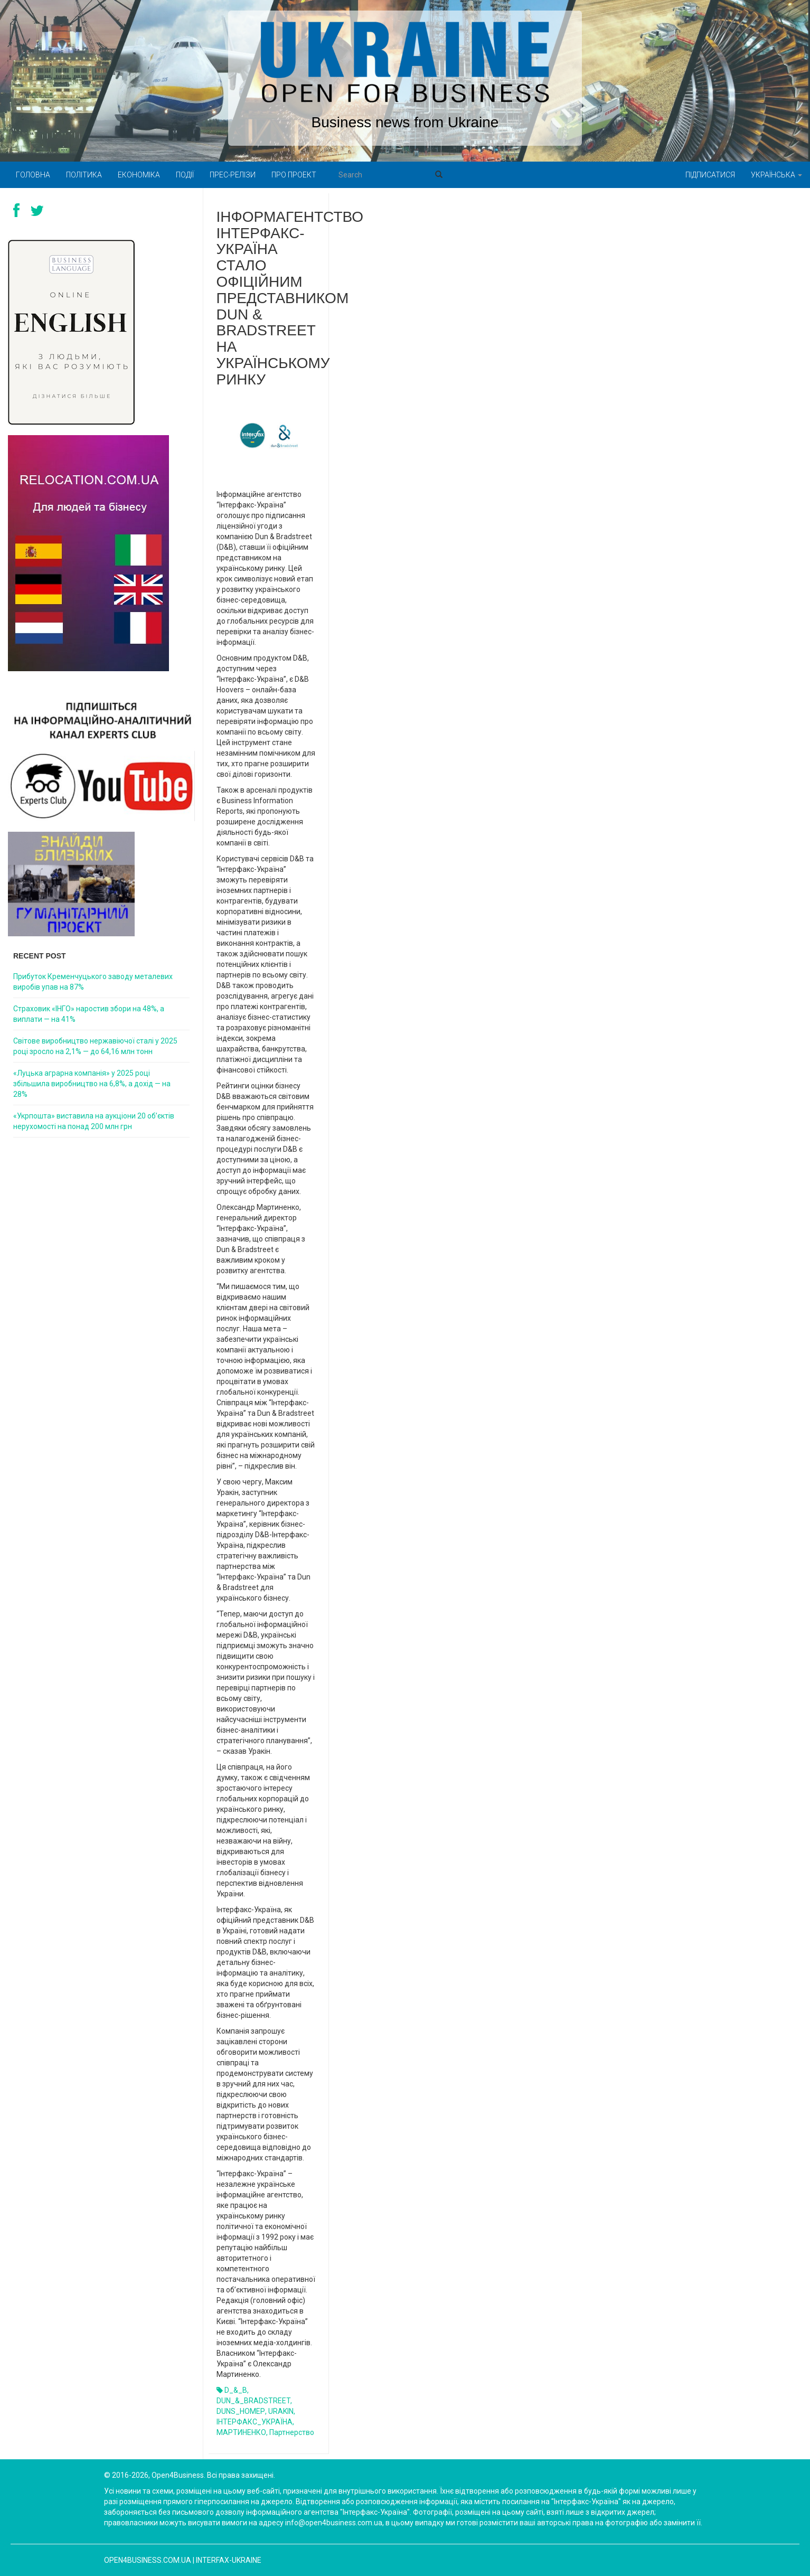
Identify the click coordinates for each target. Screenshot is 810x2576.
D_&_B (235, 2390)
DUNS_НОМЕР (240, 2411)
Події (185, 175)
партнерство (291, 2432)
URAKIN (281, 2411)
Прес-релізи (233, 175)
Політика (84, 175)
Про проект (293, 175)
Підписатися (710, 175)
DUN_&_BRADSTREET (253, 2400)
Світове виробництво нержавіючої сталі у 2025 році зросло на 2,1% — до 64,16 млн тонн (95, 1046)
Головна (33, 175)
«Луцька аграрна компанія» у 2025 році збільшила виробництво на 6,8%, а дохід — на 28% (92, 1083)
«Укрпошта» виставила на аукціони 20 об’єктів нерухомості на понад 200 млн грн (93, 1121)
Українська (776, 175)
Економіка (139, 175)
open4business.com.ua (147, 2560)
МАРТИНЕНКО (241, 2432)
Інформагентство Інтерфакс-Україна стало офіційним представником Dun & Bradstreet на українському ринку (290, 298)
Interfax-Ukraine (228, 2560)
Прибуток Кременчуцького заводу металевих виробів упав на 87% (93, 981)
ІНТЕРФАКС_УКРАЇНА (254, 2422)
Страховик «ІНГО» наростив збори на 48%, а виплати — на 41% (88, 1013)
